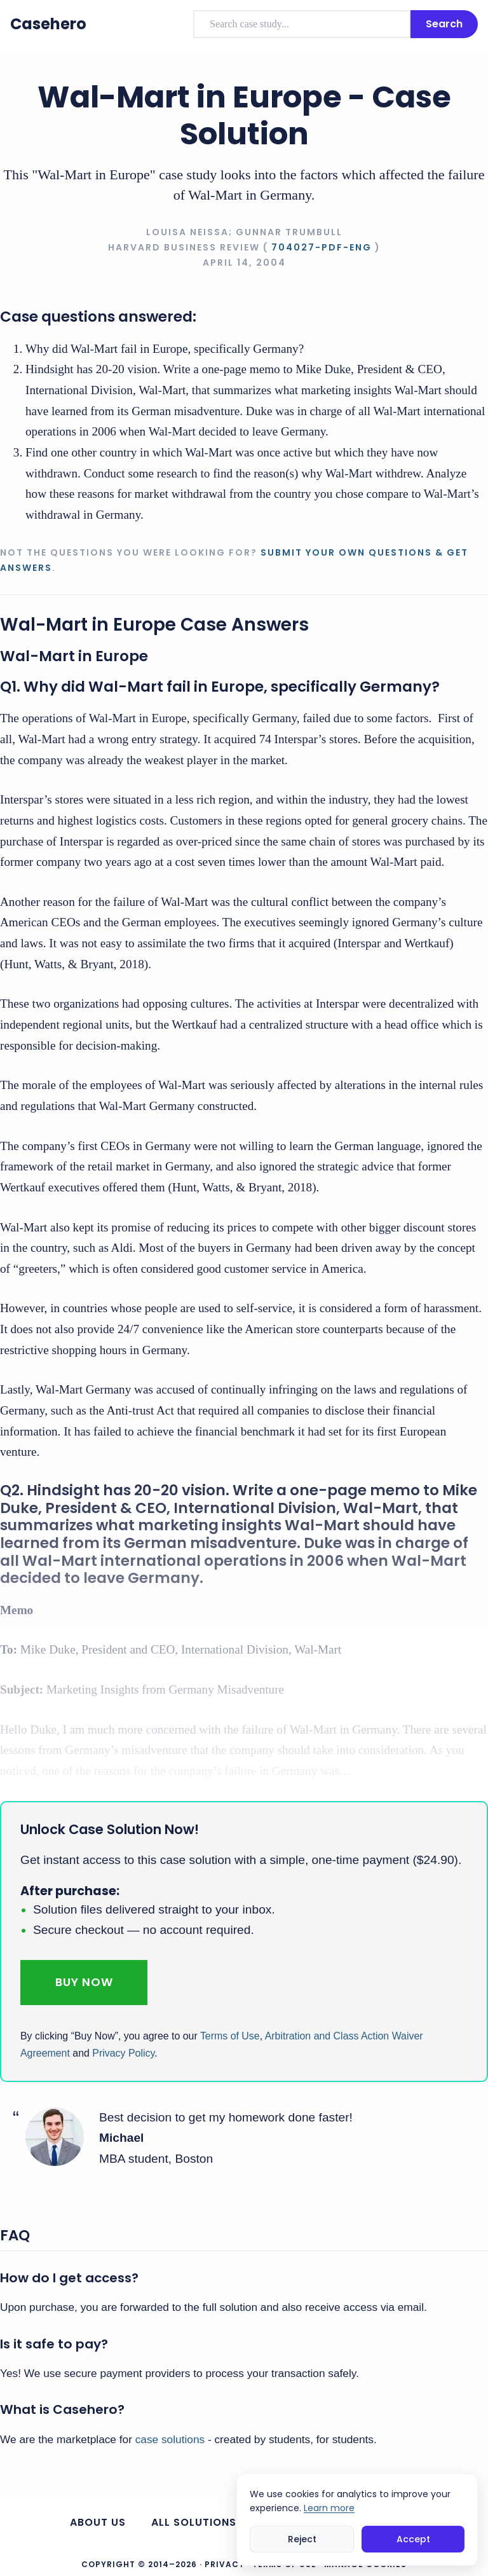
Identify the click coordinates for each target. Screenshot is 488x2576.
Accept (413, 2539)
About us (98, 2522)
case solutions (170, 2439)
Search (444, 24)
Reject (302, 2539)
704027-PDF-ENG (321, 247)
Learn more (329, 2508)
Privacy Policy (123, 2053)
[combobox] (301, 24)
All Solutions (193, 2522)
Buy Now (84, 1982)
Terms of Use (230, 2036)
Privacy (225, 2564)
